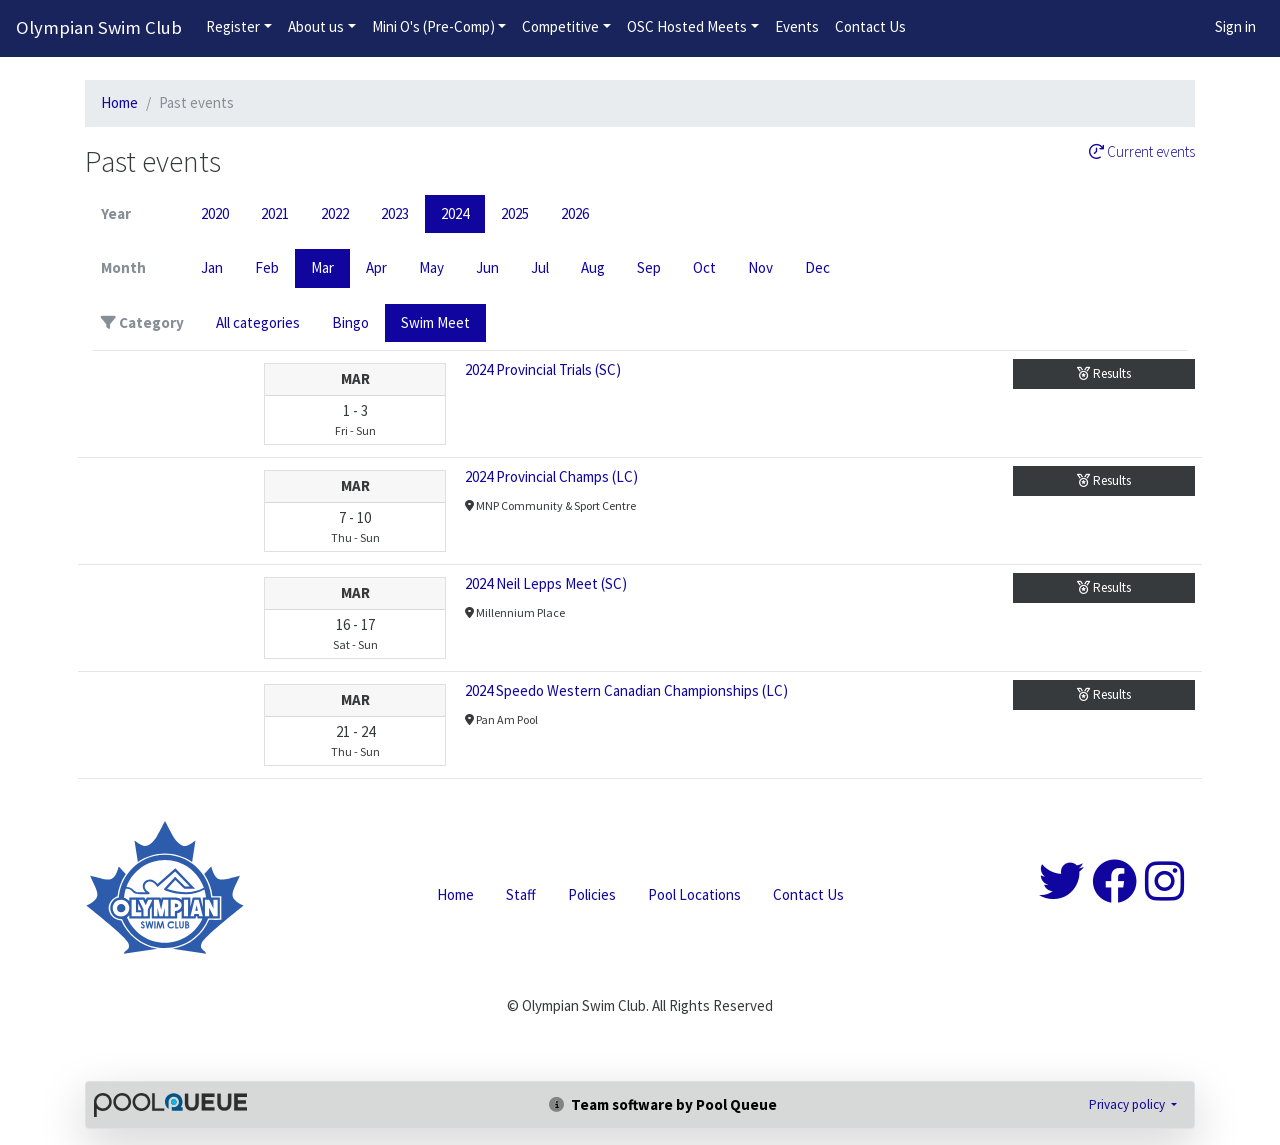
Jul (540, 267)
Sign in (1235, 26)
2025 (515, 213)
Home (119, 102)
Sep (649, 267)
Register (233, 26)
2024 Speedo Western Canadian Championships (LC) (626, 690)
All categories (258, 322)
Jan (212, 267)
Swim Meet (435, 322)
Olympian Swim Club (99, 27)
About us (316, 26)
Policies (592, 894)
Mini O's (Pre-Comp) (433, 26)
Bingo (350, 322)
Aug (593, 267)
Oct (704, 267)
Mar (322, 267)
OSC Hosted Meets (687, 26)
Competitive (560, 26)
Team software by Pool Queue (663, 1104)
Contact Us (870, 26)
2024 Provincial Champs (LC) (551, 476)
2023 (395, 213)
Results (1104, 373)
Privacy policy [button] (1128, 1104)
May (431, 267)
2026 (575, 213)
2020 (215, 213)
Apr (376, 267)
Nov (760, 267)
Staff (521, 894)
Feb (267, 267)
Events (797, 26)
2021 (275, 213)
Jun (487, 267)
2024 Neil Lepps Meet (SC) (546, 583)
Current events (1142, 152)
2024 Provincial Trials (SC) (543, 369)
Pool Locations (694, 894)
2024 (455, 213)
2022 (335, 213)
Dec (817, 267)
